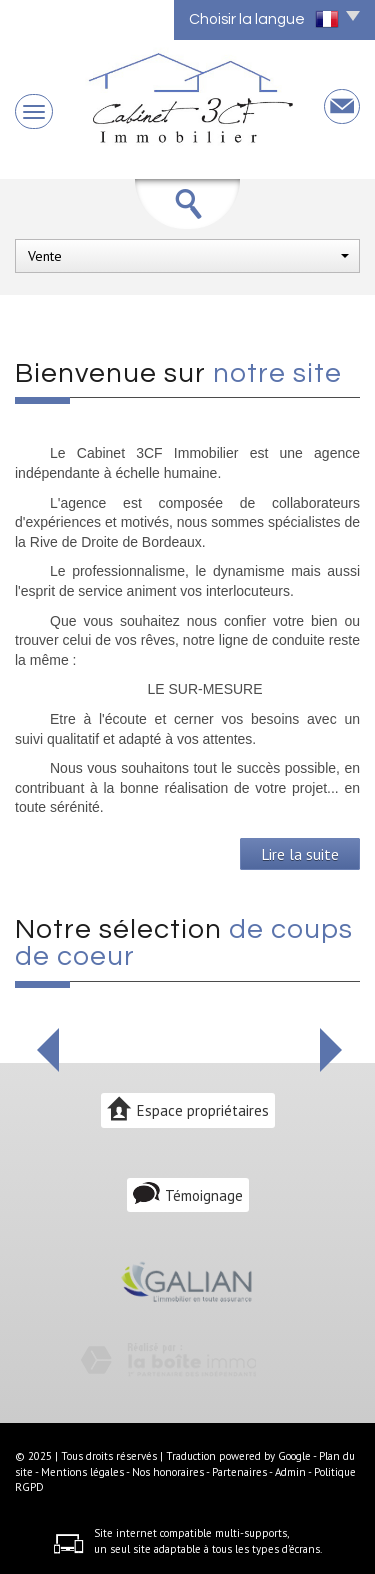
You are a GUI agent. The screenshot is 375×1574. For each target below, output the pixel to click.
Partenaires (239, 1472)
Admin (290, 1472)
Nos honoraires (168, 1472)
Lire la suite (300, 854)
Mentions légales (82, 1472)
